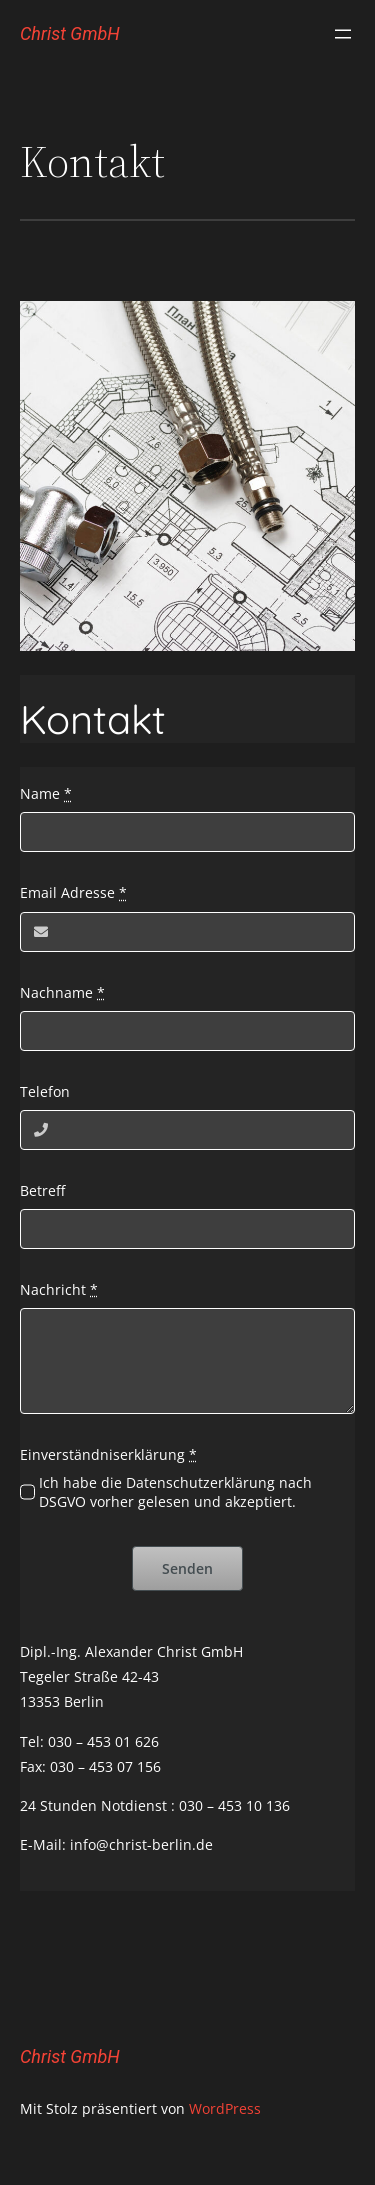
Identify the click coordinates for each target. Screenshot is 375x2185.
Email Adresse (73, 892)
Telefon (45, 1091)
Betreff (42, 1190)
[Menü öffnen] (343, 34)
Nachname (62, 992)
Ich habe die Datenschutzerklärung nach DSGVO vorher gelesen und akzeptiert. (175, 1492)
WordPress (225, 2108)
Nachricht (59, 1289)
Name (46, 793)
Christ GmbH (70, 33)
